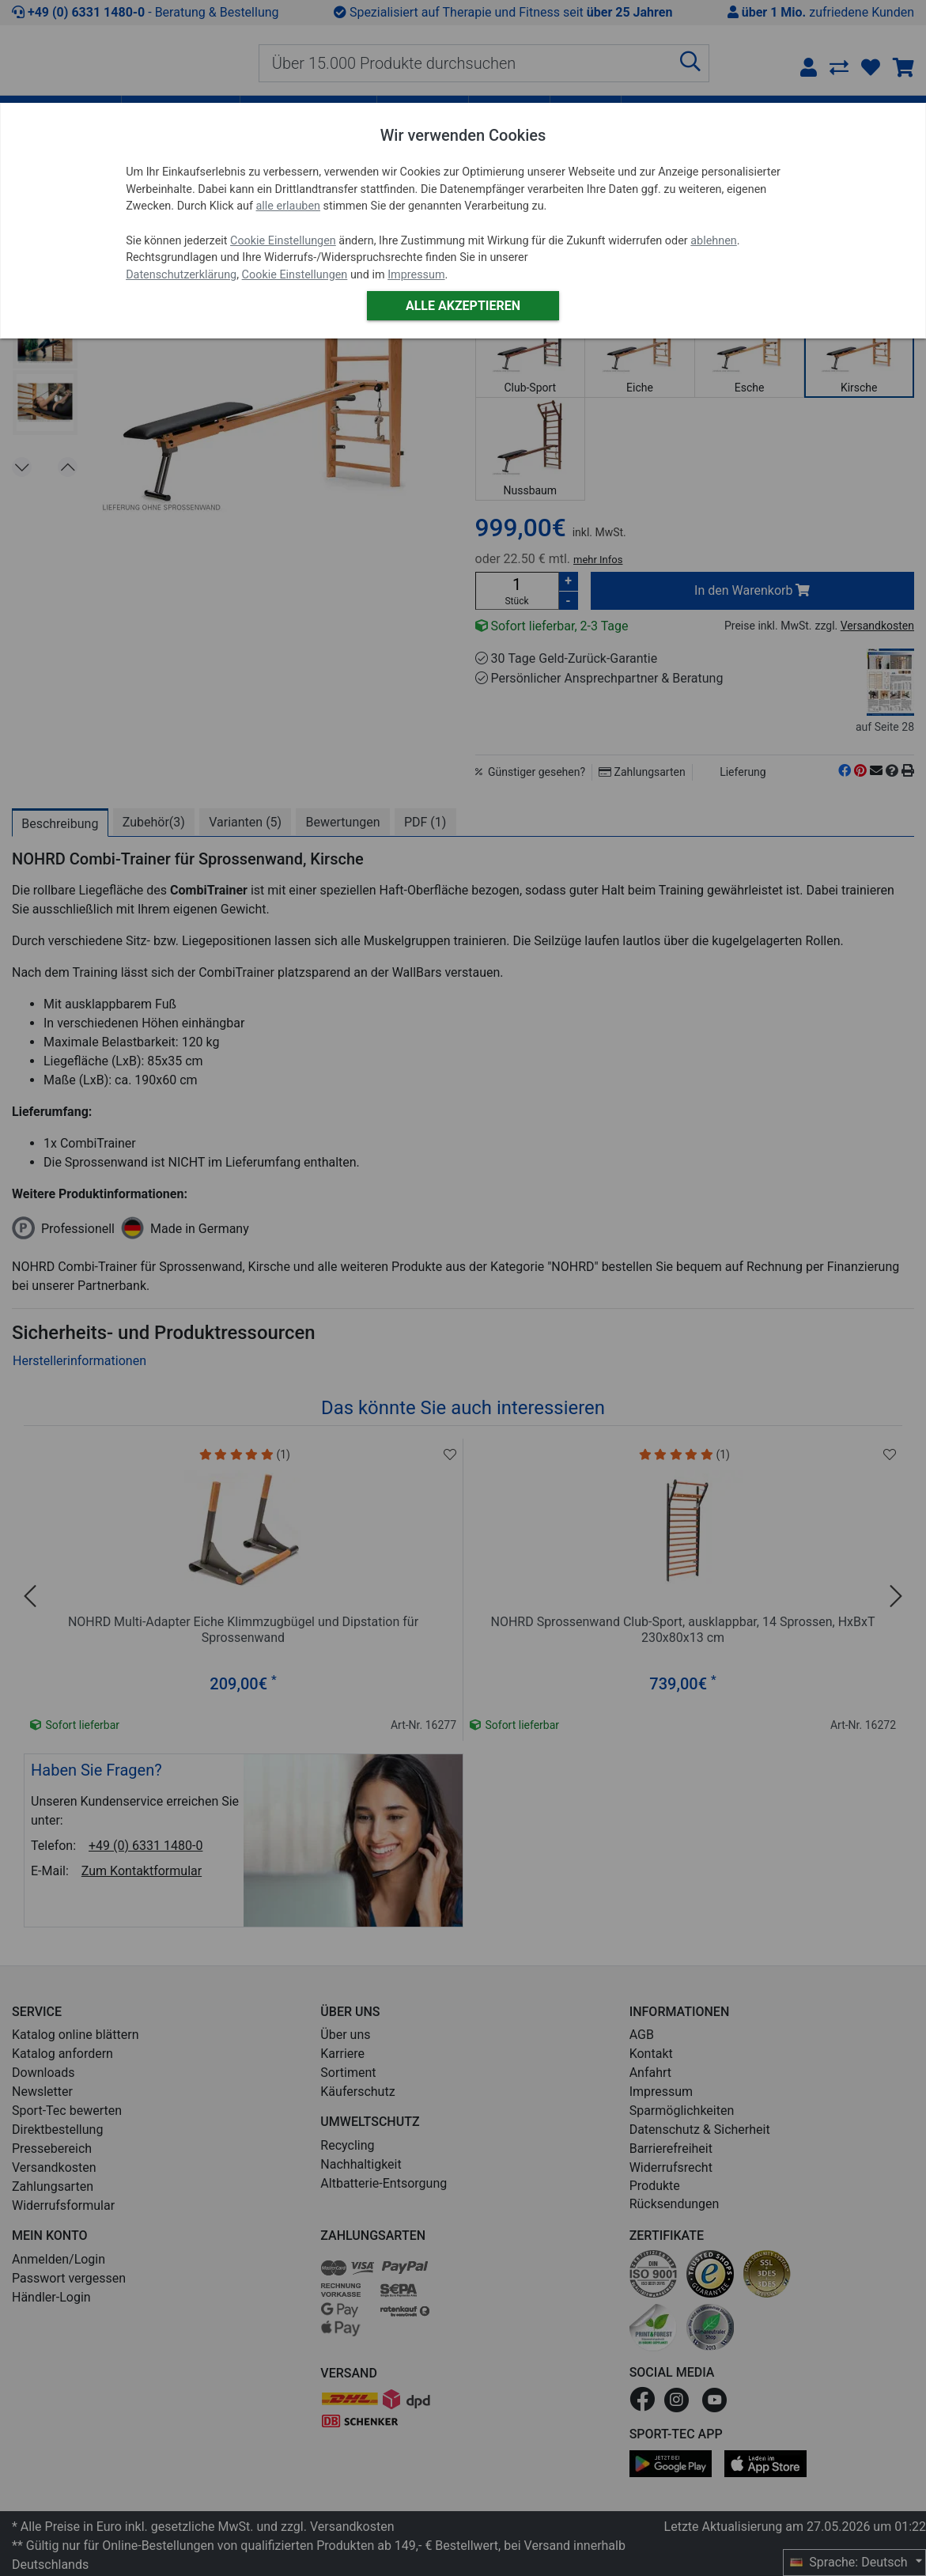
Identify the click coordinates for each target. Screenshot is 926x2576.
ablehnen (713, 241)
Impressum (415, 275)
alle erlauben (288, 206)
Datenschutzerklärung (181, 275)
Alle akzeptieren (463, 305)
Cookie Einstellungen (283, 241)
